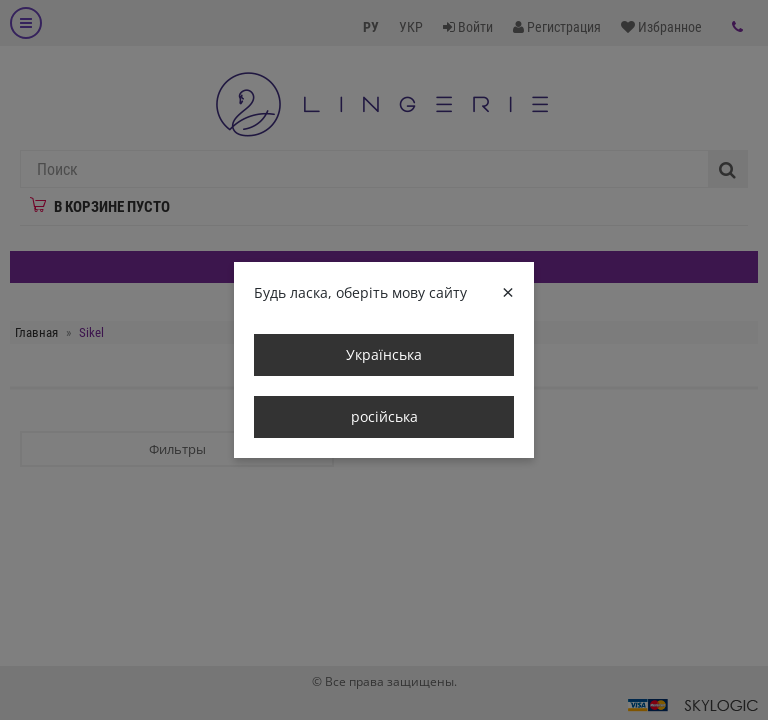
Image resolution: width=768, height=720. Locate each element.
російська (384, 416)
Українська (384, 354)
